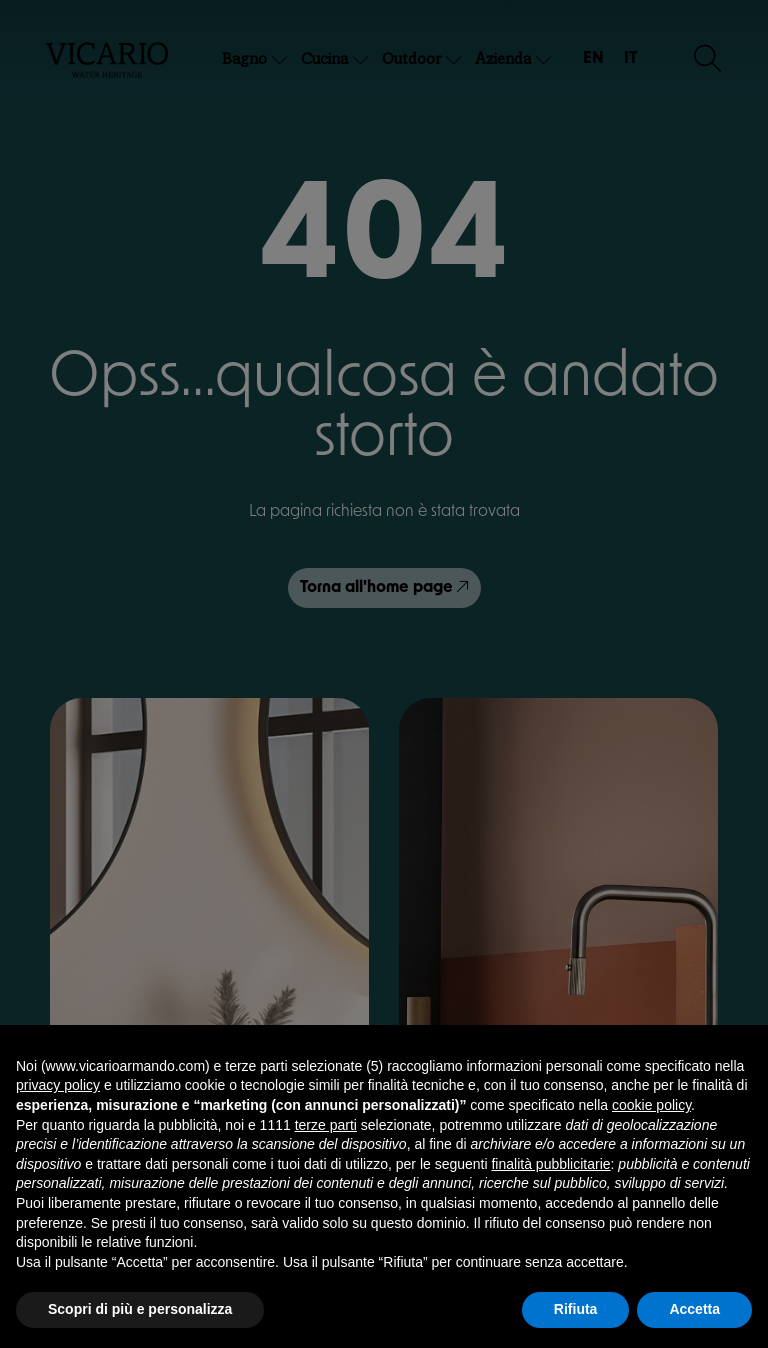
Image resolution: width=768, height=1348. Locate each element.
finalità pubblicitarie (550, 1164)
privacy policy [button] (58, 1085)
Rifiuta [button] (576, 1309)
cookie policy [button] (651, 1105)
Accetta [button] (694, 1309)
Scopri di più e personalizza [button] (140, 1309)
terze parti (326, 1125)
